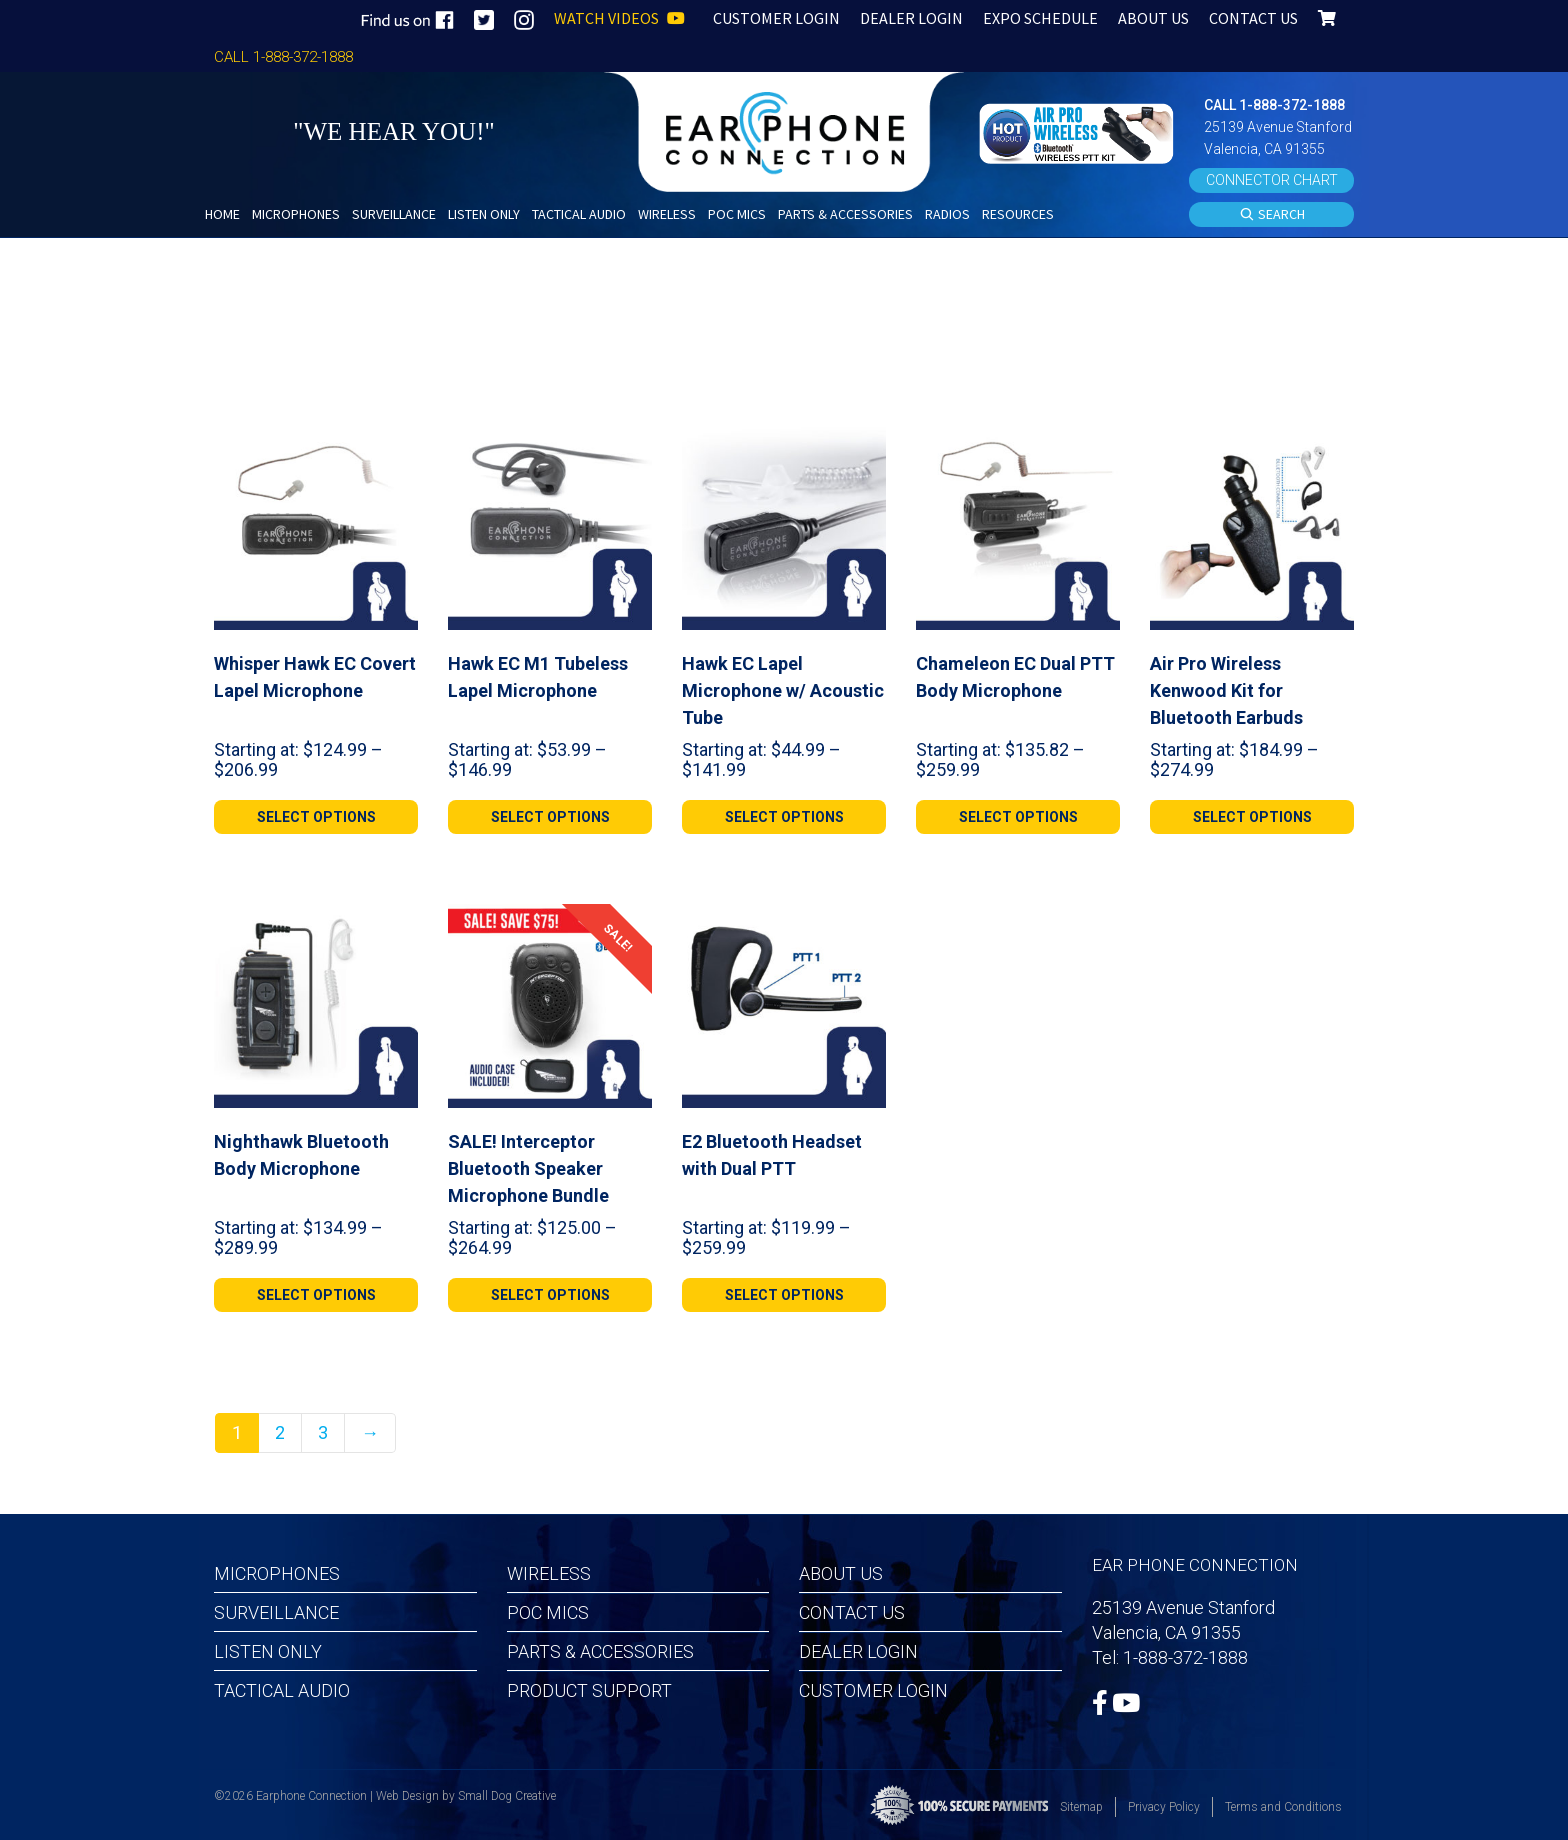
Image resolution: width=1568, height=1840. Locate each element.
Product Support (589, 1690)
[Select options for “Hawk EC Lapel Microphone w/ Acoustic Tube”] (784, 817)
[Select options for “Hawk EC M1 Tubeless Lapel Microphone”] (550, 817)
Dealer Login (858, 1651)
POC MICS (548, 1612)
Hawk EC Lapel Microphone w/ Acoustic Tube (783, 690)
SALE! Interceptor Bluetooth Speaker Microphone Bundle (528, 1168)
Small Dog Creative (507, 1796)
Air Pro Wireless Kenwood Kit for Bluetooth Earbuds (1226, 690)
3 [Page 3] (323, 1432)
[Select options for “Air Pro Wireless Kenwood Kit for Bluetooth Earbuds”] (1252, 817)
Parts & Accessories (600, 1651)
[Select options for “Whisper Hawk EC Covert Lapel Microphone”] (316, 817)
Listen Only (268, 1651)
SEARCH (1272, 215)
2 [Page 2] (280, 1432)
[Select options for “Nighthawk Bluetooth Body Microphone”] (316, 1295)
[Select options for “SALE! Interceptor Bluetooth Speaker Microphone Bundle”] (550, 1295)
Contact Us (852, 1612)
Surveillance (276, 1612)
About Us (841, 1573)
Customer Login (873, 1690)
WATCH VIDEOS (619, 18)
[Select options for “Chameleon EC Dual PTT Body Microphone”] (1018, 817)
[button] (1079, 131)
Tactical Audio (282, 1690)
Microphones (277, 1573)
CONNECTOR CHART (1272, 180)
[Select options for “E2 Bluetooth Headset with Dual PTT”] (784, 1295)
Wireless (549, 1573)
